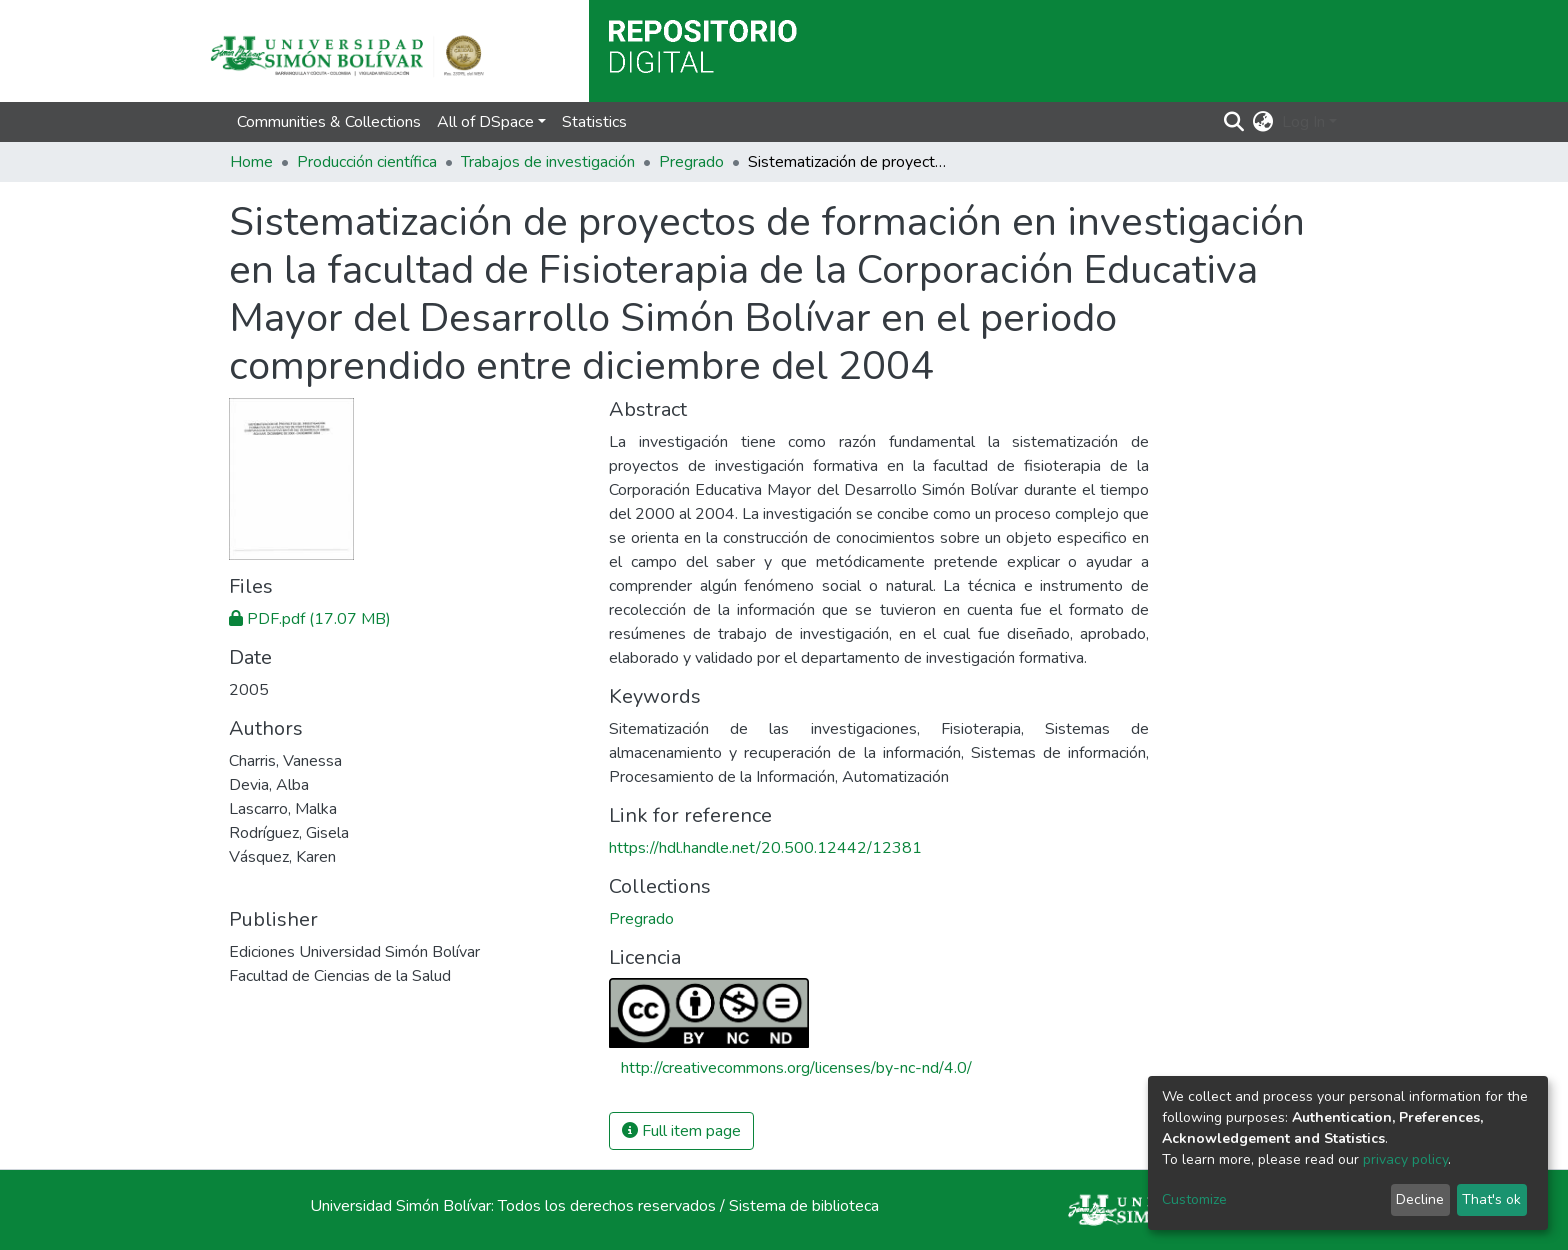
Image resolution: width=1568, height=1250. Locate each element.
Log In (1303, 122)
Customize (1194, 1199)
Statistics (594, 122)
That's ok (1491, 1199)
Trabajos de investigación (548, 162)
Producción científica (367, 162)
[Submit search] (1234, 122)
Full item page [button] (681, 1131)
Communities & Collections (329, 122)
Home (251, 162)
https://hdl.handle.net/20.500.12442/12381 (765, 848)
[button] (1263, 122)
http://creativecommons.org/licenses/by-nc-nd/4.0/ (796, 1068)
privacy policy (1405, 1159)
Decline (1420, 1199)
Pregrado (691, 162)
